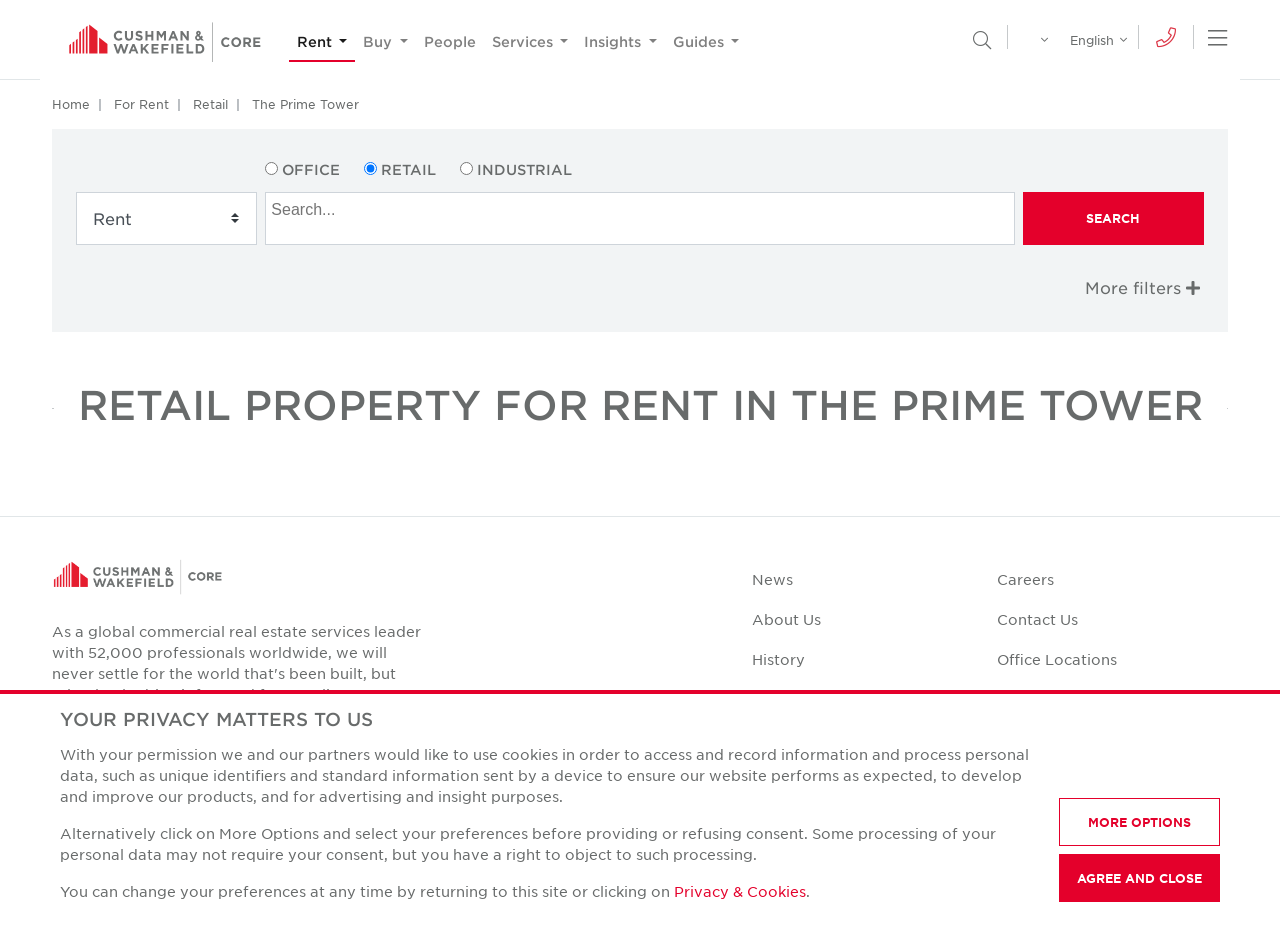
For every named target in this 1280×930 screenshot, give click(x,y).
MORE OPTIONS (1139, 822)
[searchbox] (642, 207)
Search (1113, 218)
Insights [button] (614, 41)
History (778, 659)
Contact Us (1037, 619)
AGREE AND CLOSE (1139, 878)
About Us (786, 619)
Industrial (524, 169)
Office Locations (1057, 659)
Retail (210, 104)
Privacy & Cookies (740, 891)
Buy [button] (379, 41)
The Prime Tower (305, 104)
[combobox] (639, 218)
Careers (1025, 579)
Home (71, 104)
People (450, 41)
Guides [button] (700, 41)
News (772, 579)
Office (311, 169)
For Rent (141, 104)
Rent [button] (316, 41)
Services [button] (524, 41)
